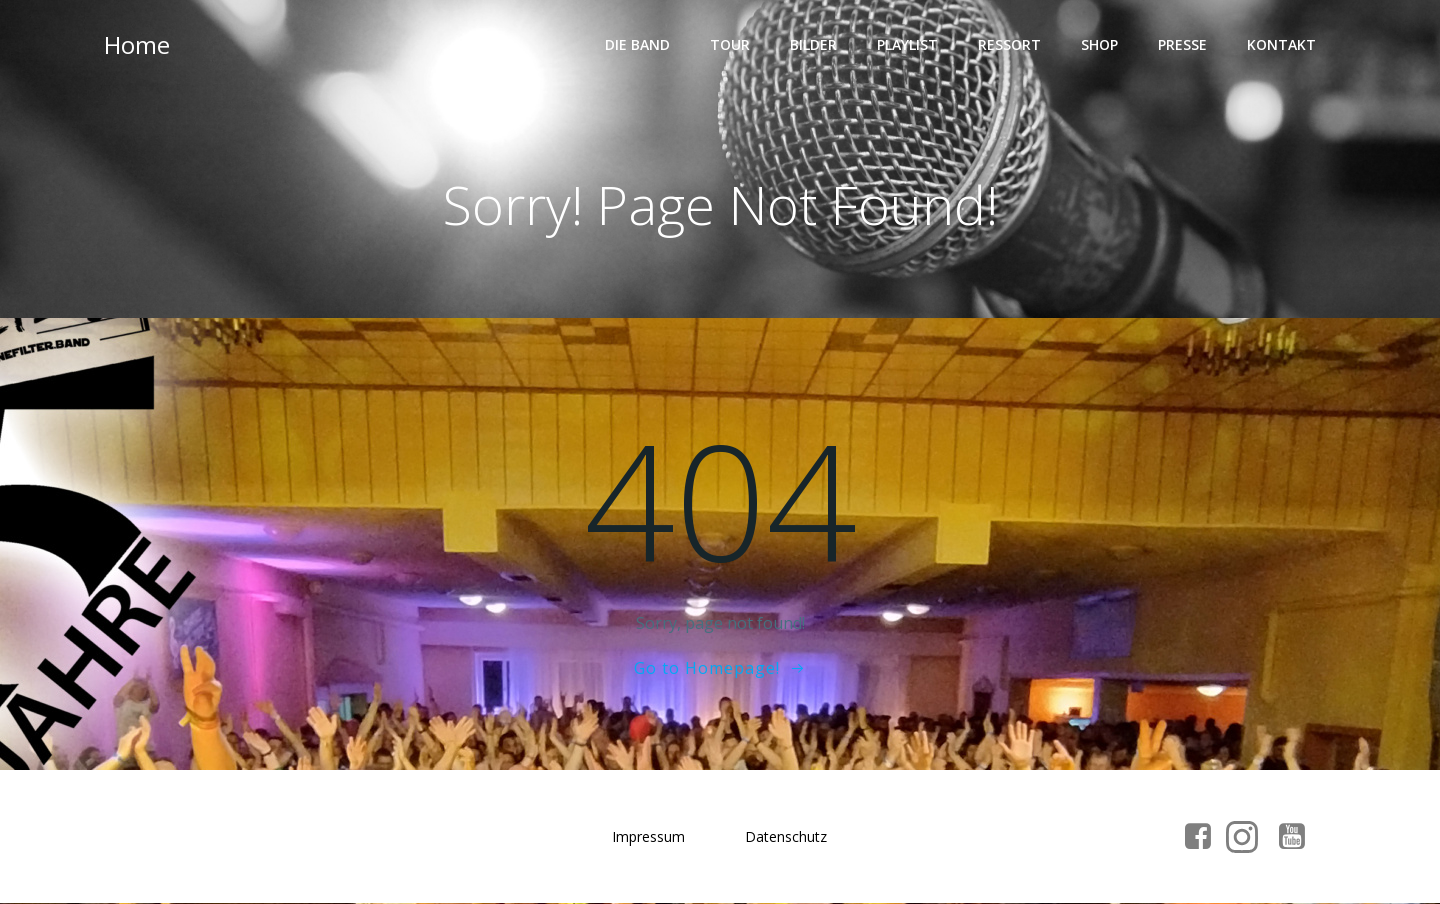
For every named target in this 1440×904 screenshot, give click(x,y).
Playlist (907, 45)
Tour (730, 45)
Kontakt (1281, 45)
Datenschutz (787, 837)
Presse (1182, 45)
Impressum (649, 837)
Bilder (813, 45)
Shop (1099, 45)
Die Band (637, 45)
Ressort (1009, 45)
